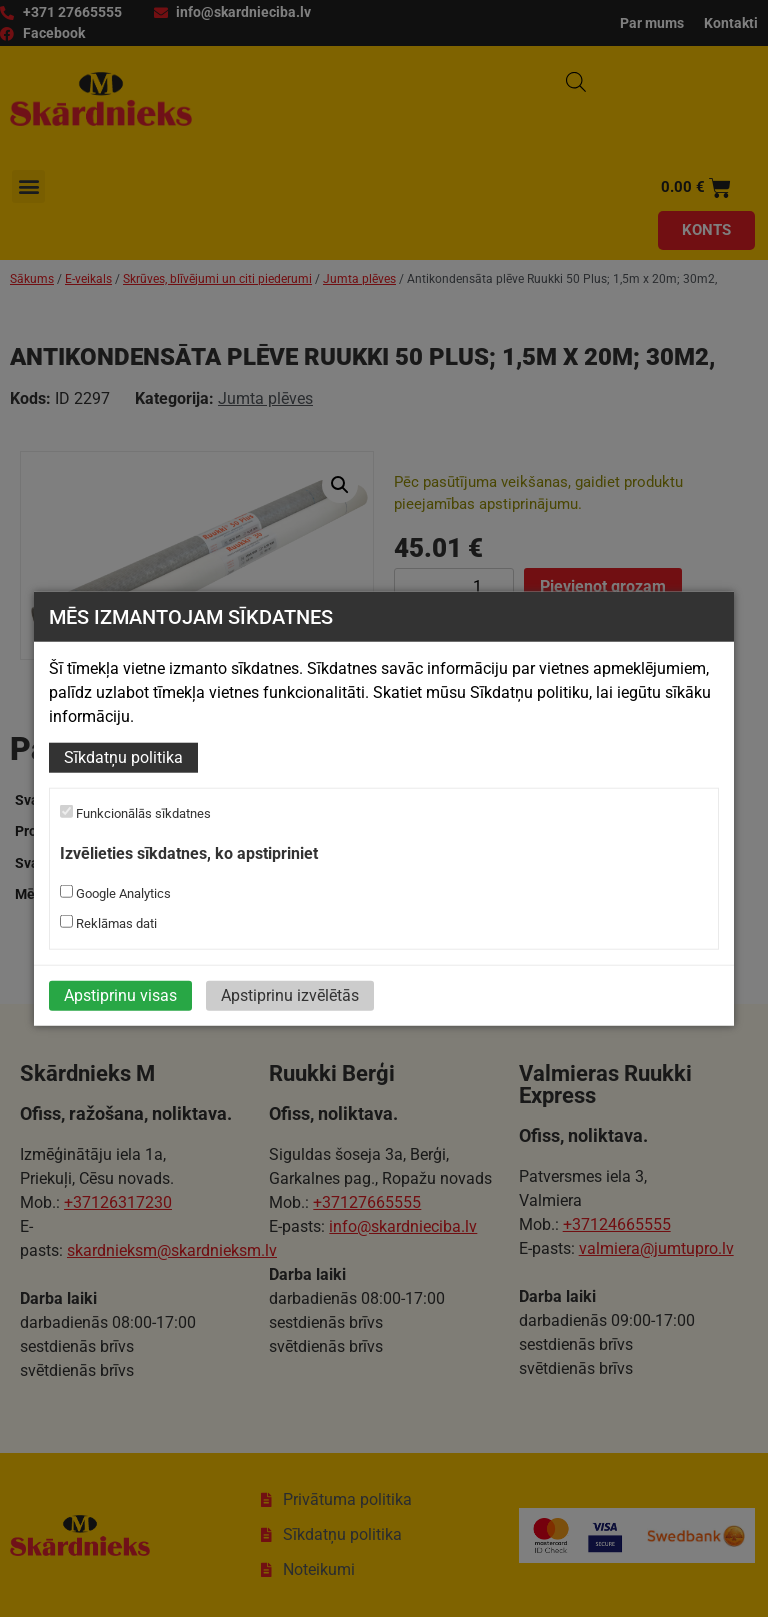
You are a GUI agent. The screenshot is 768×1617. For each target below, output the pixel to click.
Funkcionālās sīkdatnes (135, 813)
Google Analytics (115, 893)
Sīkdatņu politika (123, 757)
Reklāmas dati (108, 923)
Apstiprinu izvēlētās (290, 995)
